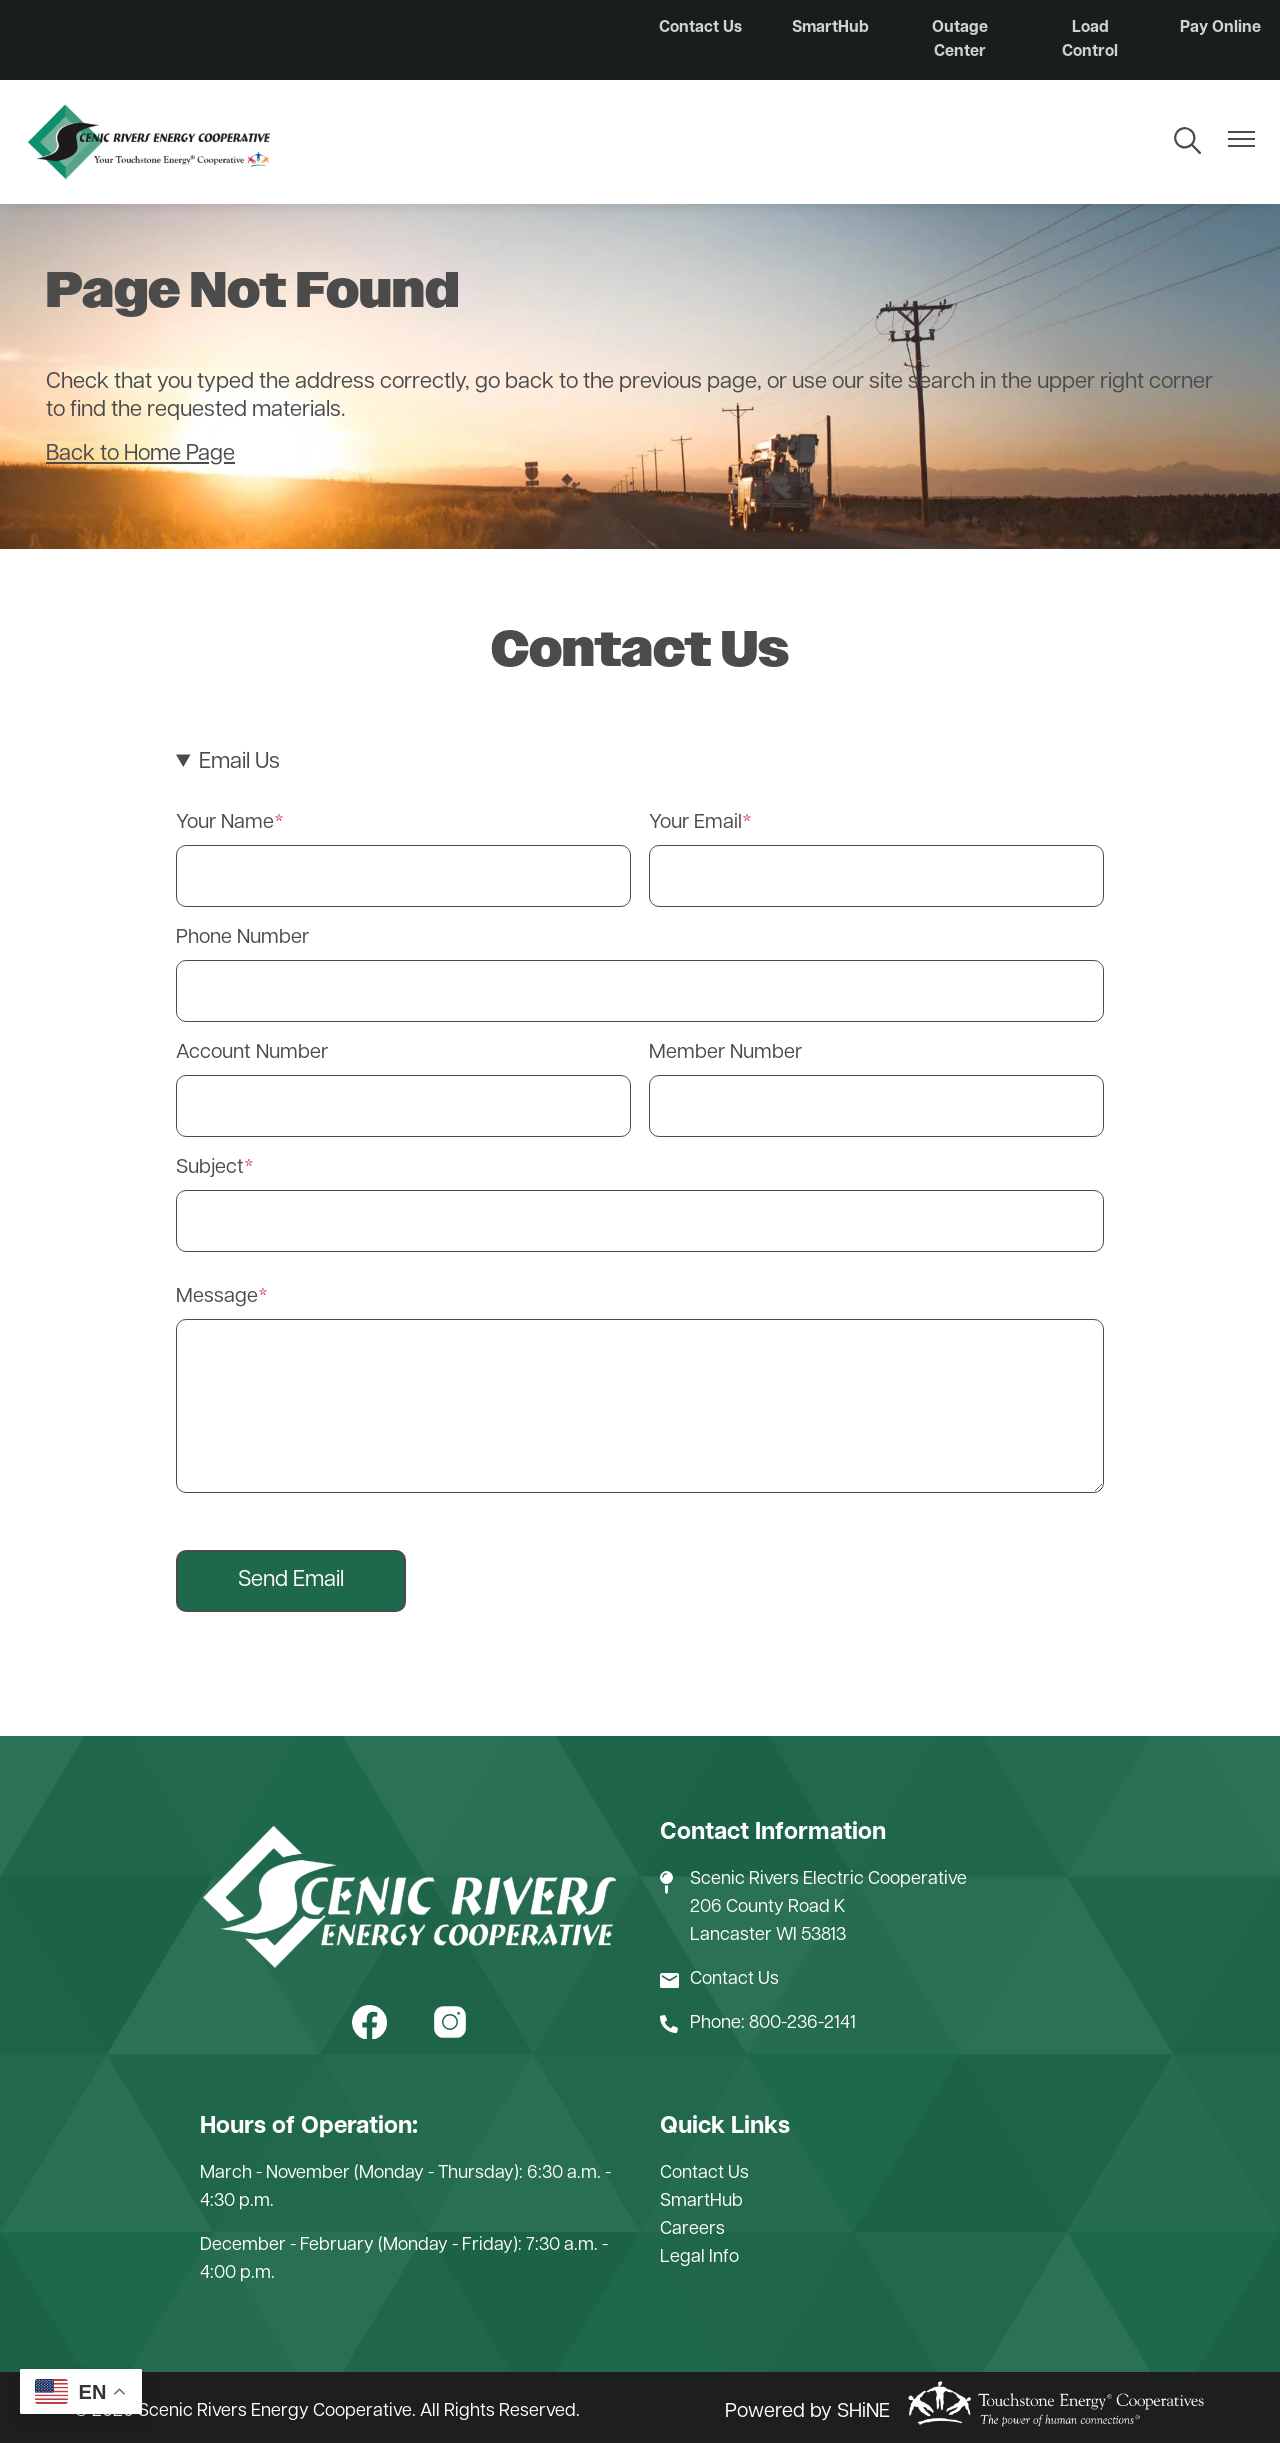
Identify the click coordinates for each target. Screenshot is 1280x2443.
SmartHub (830, 28)
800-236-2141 (802, 2023)
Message (217, 1297)
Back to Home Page (140, 454)
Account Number (252, 1053)
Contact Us (700, 28)
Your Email (695, 823)
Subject (210, 1168)
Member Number (725, 1053)
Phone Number (242, 938)
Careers (692, 2229)
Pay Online (1220, 28)
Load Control (1090, 40)
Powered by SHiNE (807, 2412)
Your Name (225, 823)
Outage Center (960, 40)
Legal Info (699, 2257)
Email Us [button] (239, 762)
